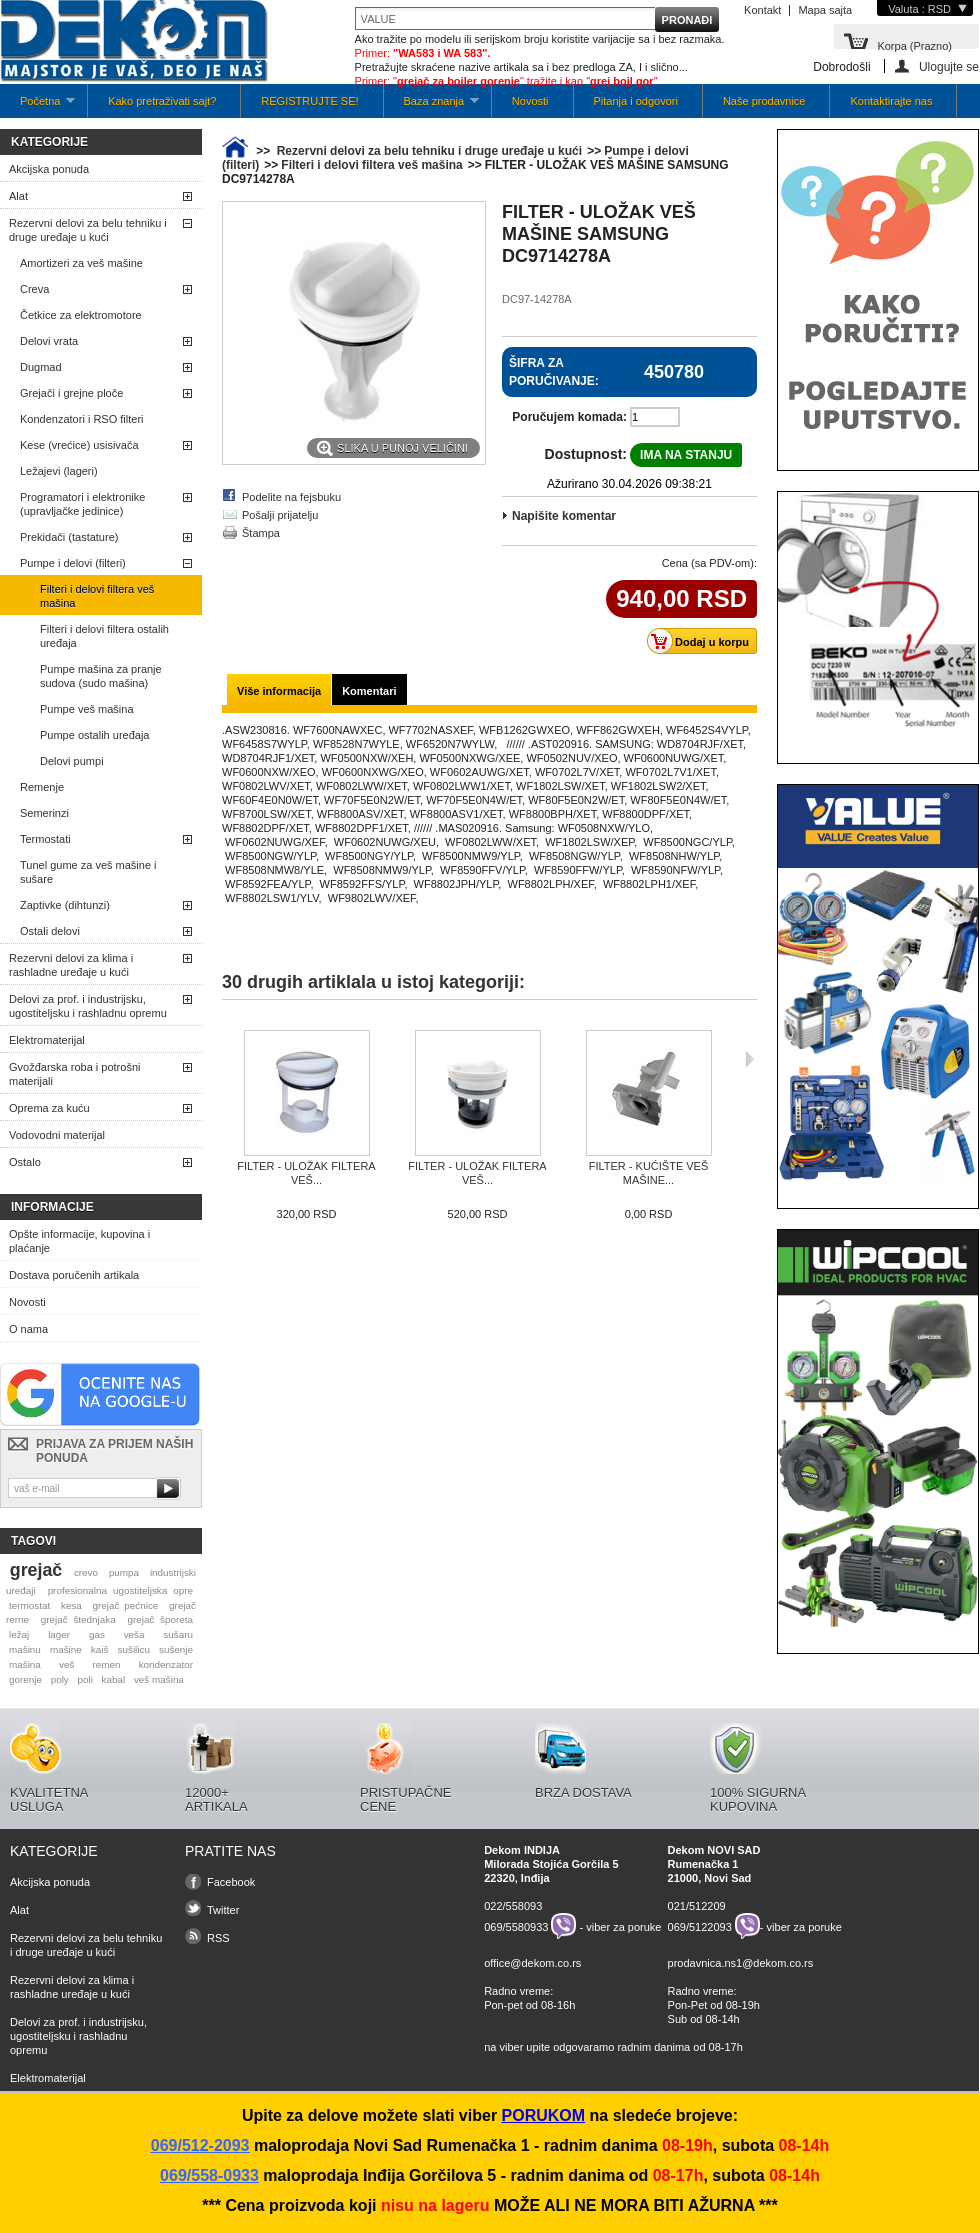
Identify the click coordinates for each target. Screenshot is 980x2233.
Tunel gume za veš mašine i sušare (88, 872)
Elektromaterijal (47, 1040)
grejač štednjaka (78, 1619)
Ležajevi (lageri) (59, 471)
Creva (34, 289)
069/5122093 (700, 1926)
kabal (114, 1679)
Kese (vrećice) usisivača (79, 445)
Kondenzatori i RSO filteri (82, 419)
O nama (28, 1329)
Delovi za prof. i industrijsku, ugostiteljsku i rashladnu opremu (88, 1006)
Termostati (45, 839)
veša (134, 1634)
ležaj (19, 1634)
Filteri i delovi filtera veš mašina (97, 596)
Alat (18, 196)
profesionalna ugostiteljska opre (120, 1590)
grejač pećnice (126, 1605)
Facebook (231, 1882)
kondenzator (166, 1664)
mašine (66, 1649)
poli (85, 1679)
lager (59, 1634)
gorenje (25, 1679)
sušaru (178, 1634)
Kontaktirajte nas (891, 101)
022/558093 (513, 1906)
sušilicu (134, 1649)
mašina (25, 1664)
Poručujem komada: (569, 417)
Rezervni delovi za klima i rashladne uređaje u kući (71, 965)
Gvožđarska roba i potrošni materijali (74, 1074)
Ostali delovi (50, 931)
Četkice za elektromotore (81, 315)
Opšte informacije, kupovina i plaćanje (79, 1241)
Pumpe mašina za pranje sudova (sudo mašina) (101, 676)
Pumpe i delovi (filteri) (73, 563)
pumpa (124, 1572)
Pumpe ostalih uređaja (94, 735)
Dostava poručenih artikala (74, 1275)
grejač (36, 1570)
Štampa (261, 533)
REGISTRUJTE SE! (309, 101)
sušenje (176, 1649)
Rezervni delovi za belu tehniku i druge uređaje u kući (88, 230)
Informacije (52, 1207)
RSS (218, 1938)
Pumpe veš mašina (87, 709)
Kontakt (762, 10)
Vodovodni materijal (57, 1135)
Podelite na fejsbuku (291, 497)
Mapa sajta (825, 10)
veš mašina (159, 1679)
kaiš (100, 1649)
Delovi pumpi (72, 761)
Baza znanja (431, 106)
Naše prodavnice (764, 101)
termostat (29, 1605)
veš (66, 1664)
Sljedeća (749, 1059)
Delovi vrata (49, 341)
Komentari (369, 691)
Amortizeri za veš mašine (81, 263)
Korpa (914, 44)
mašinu (25, 1649)
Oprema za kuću (49, 1108)
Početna (37, 106)
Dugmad (41, 367)
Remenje (42, 787)
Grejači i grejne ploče (71, 393)
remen (107, 1664)
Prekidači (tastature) (69, 537)
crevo (86, 1572)
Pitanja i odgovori (636, 101)
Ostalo (25, 1162)
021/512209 (697, 1906)
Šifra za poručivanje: (554, 372)
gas (97, 1634)
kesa (71, 1605)
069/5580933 (516, 1926)
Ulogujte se (949, 66)
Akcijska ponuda (49, 169)
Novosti (530, 101)
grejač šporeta (160, 1619)
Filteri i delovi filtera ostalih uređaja (104, 636)
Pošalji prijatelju (280, 515)
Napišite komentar (564, 516)
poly (60, 1679)
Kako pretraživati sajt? (162, 101)
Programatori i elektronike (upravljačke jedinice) (82, 504)
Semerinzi (44, 813)
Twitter (223, 1910)
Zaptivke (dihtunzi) (65, 905)
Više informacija (279, 691)
